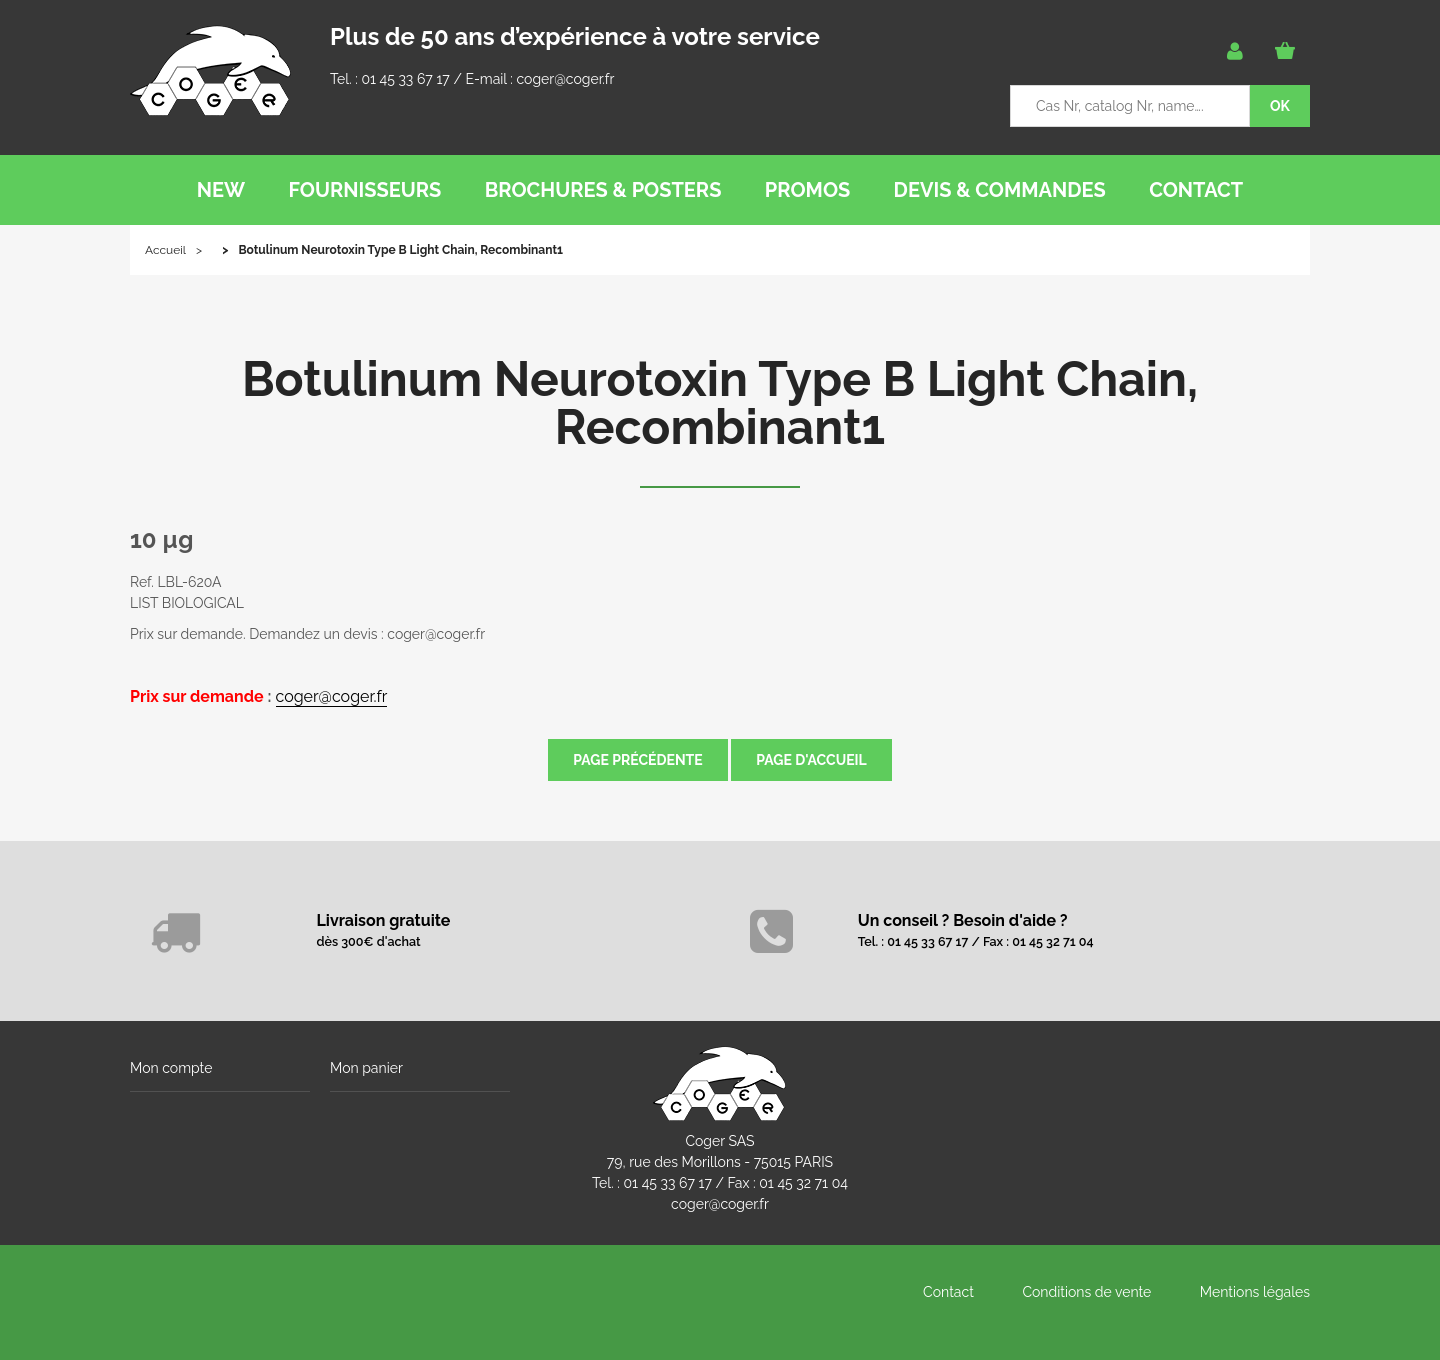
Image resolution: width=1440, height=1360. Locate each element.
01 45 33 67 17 (405, 79)
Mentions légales (1255, 1292)
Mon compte (171, 1068)
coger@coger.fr (566, 79)
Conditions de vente (1086, 1292)
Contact (948, 1292)
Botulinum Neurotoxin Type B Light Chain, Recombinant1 (720, 403)
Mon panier (366, 1068)
